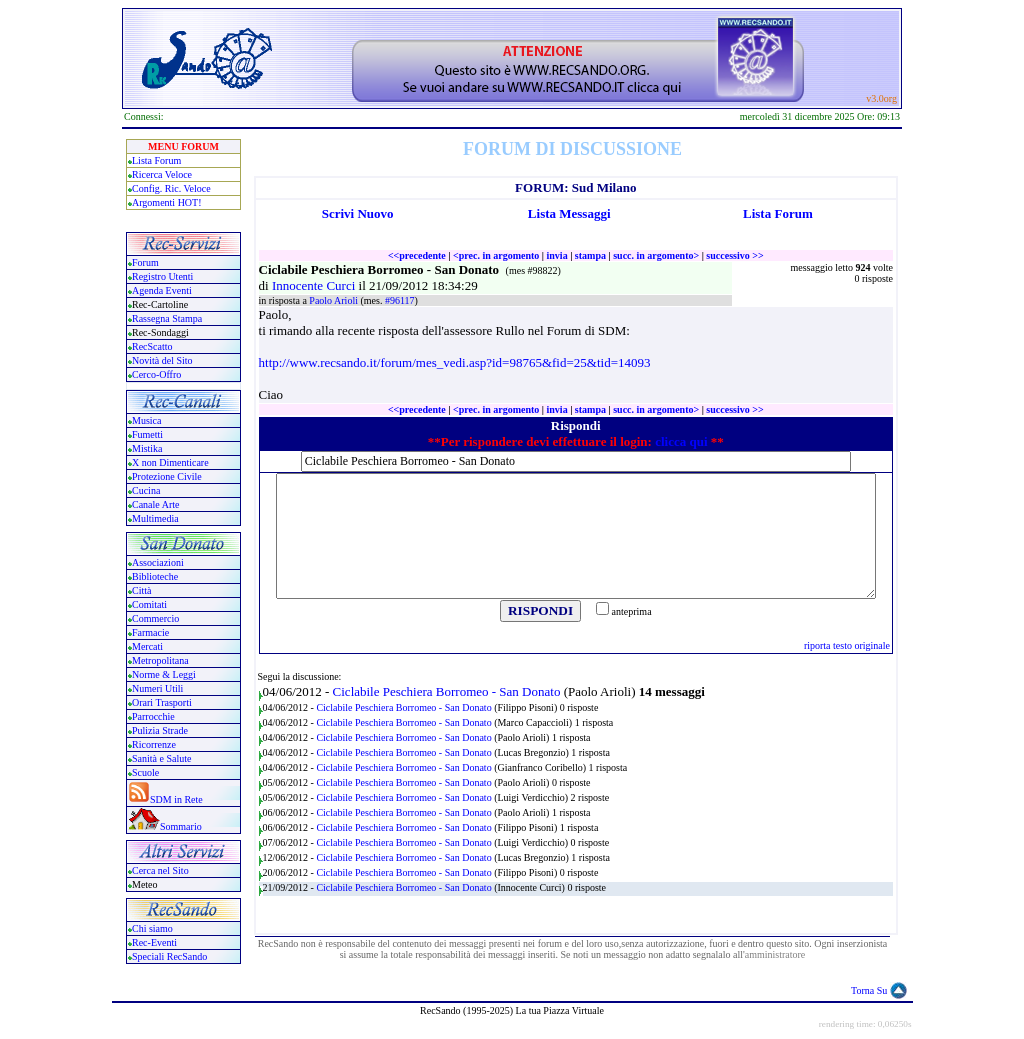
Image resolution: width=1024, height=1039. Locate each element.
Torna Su (869, 990)
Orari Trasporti (162, 702)
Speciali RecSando (169, 956)
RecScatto (152, 346)
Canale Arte (155, 504)
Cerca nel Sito (160, 870)
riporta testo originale (847, 645)
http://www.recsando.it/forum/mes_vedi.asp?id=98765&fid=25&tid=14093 (455, 362)
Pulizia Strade (160, 730)
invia (557, 255)
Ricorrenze (154, 744)
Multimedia (155, 518)
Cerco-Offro (156, 374)
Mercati (147, 646)
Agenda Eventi (162, 290)
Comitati (149, 604)
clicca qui (681, 441)
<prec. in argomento (496, 255)
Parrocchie (153, 716)
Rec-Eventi (154, 942)
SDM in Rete (176, 799)
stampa (590, 255)
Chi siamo (152, 928)
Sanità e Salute (161, 758)
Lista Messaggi (569, 213)
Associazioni (158, 562)
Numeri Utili (159, 688)
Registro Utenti (162, 276)
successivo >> (734, 255)
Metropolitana (160, 660)
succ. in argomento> (656, 255)
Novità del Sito (162, 360)
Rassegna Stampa (167, 318)
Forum (145, 262)
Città (141, 590)
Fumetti (147, 434)
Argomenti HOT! (167, 202)
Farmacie (150, 632)
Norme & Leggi (164, 674)
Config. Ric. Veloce (171, 188)
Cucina (146, 490)
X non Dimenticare (170, 462)
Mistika (147, 448)
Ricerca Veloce (162, 174)
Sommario (181, 826)
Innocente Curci (315, 285)
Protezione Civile (167, 476)
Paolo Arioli (334, 300)
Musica (146, 420)
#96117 (400, 300)
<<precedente (417, 255)
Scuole (145, 772)
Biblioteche (155, 576)
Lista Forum (156, 160)
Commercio (155, 618)
